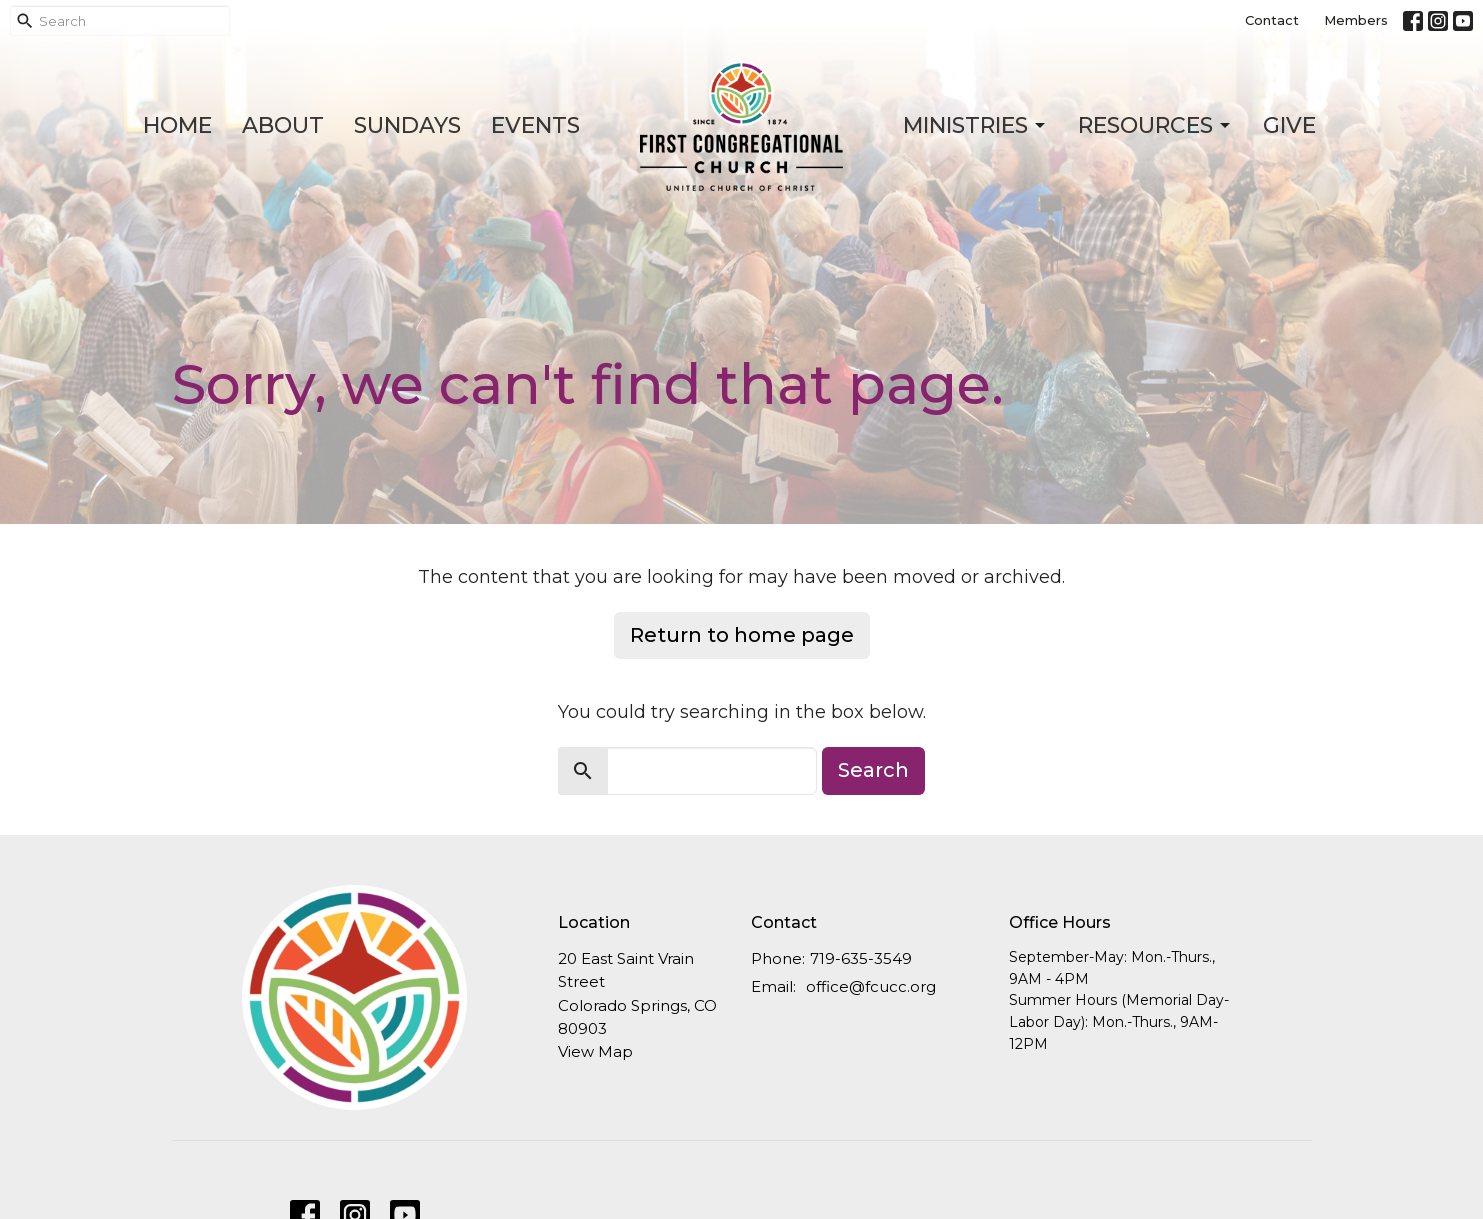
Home (177, 125)
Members (1356, 20)
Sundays (407, 125)
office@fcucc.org (871, 986)
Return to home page (742, 635)
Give (1289, 125)
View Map (595, 1051)
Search (873, 770)
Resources (1155, 125)
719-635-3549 (861, 958)
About (283, 125)
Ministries (975, 125)
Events (535, 125)
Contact (1272, 20)
